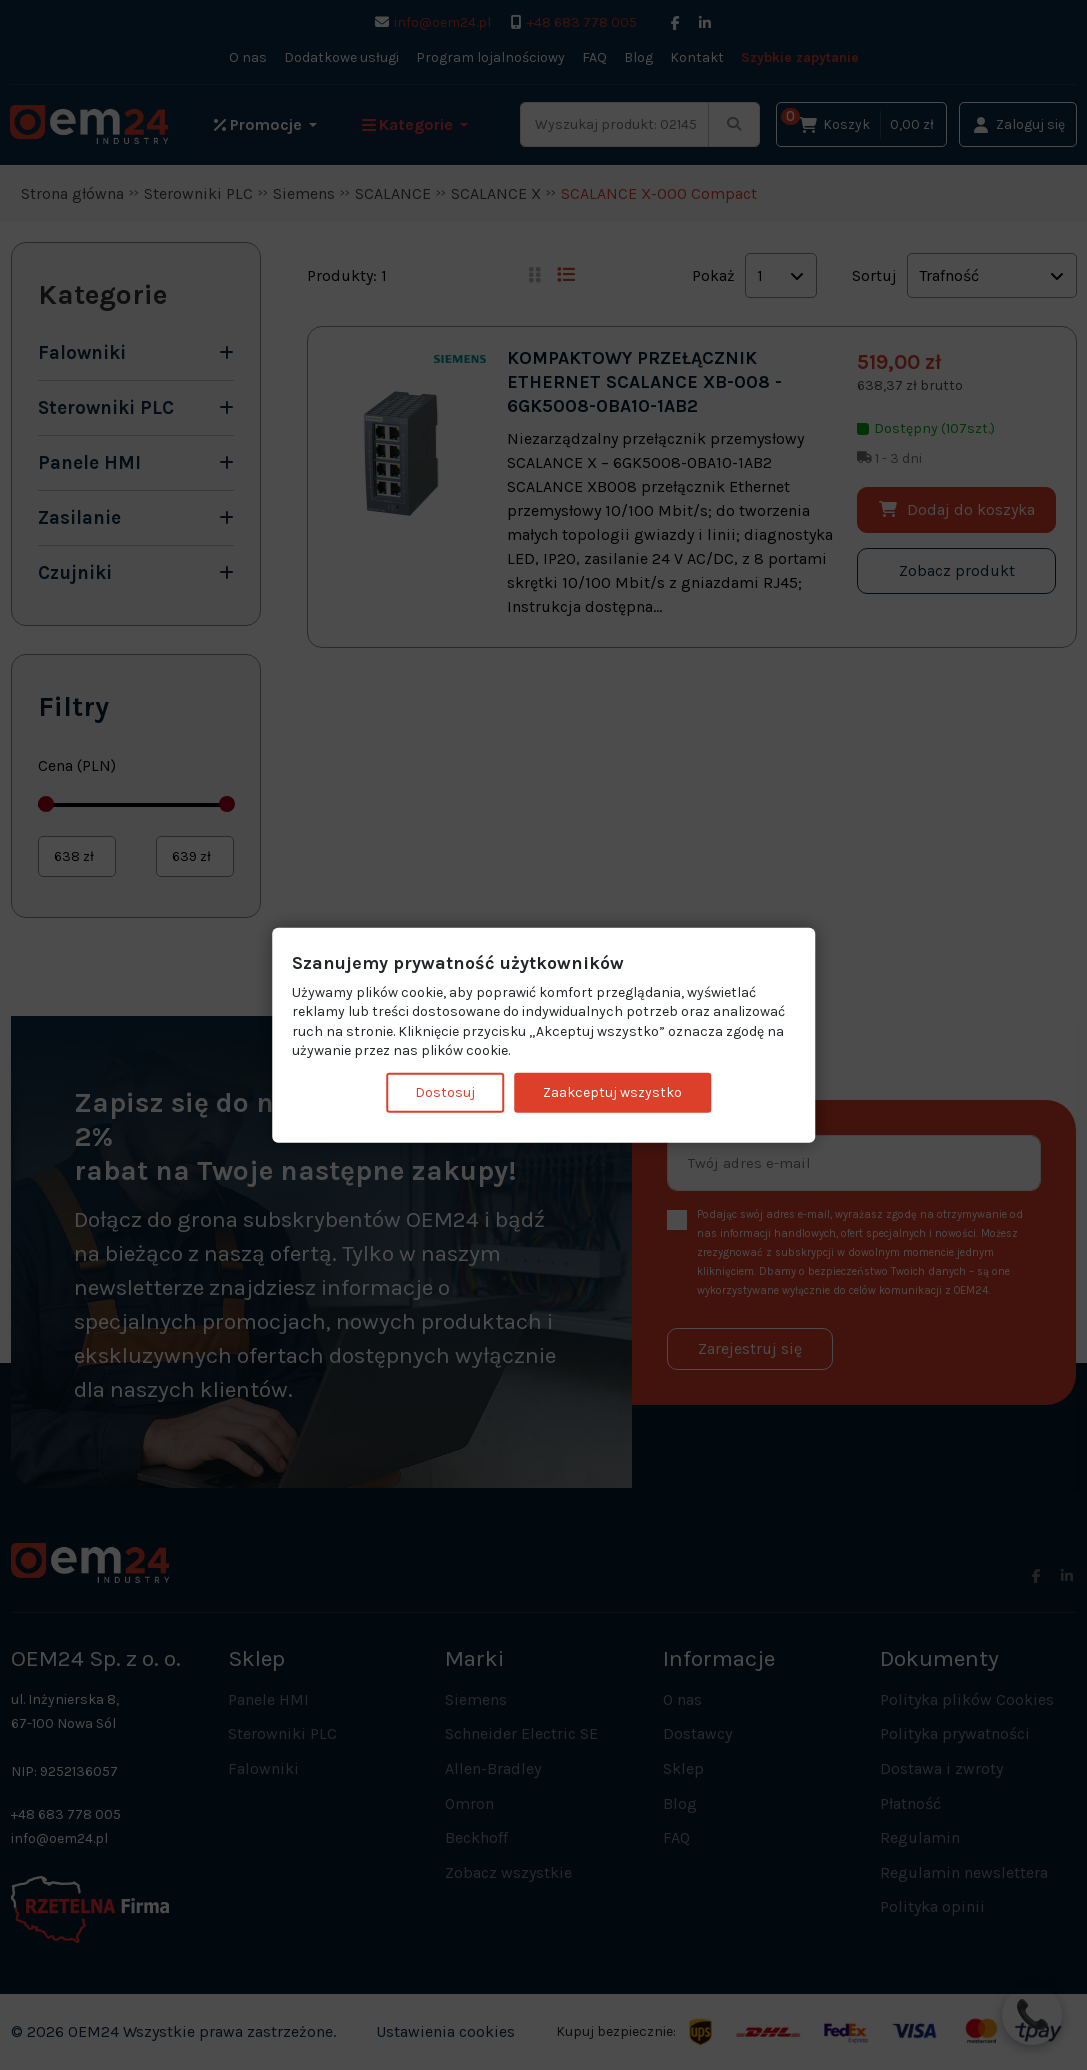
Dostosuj (445, 1092)
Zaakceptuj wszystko (612, 1092)
